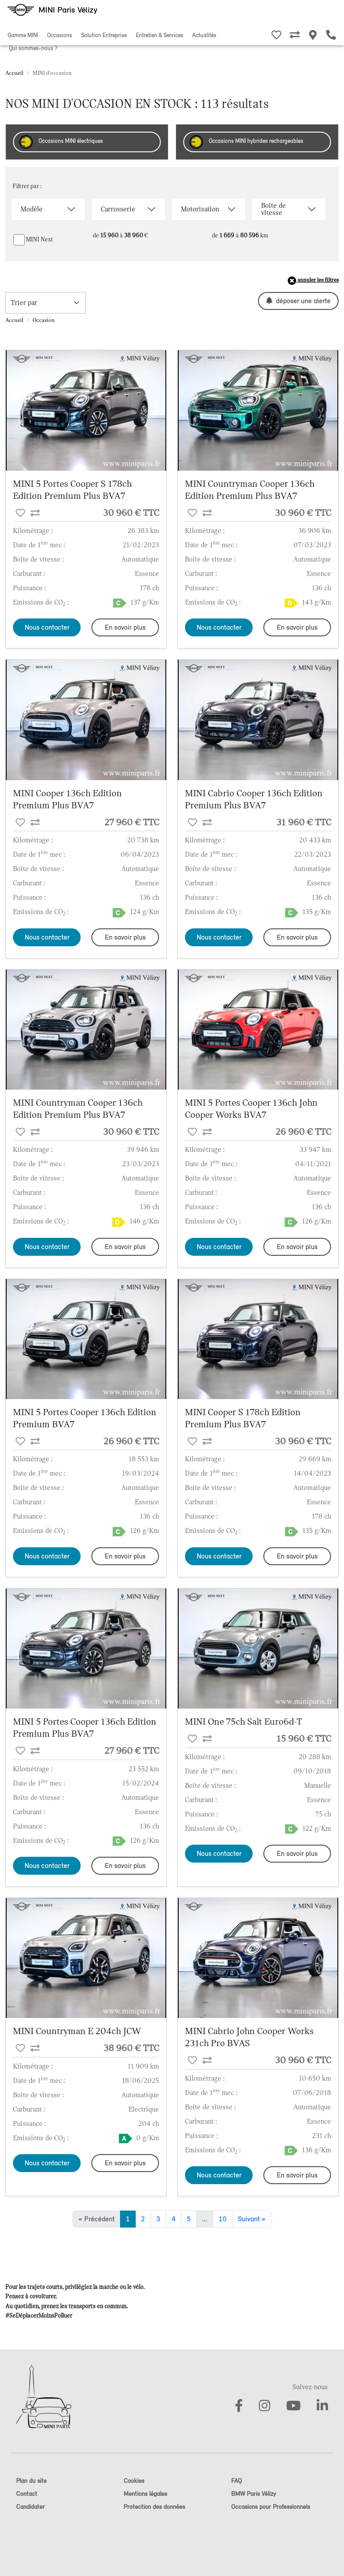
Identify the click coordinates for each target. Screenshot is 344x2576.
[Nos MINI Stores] (313, 36)
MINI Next (39, 239)
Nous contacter (47, 627)
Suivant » (252, 2219)
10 (223, 2219)
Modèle (32, 209)
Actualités (204, 35)
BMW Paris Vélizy (253, 2494)
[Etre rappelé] (331, 36)
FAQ (236, 2481)
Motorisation (200, 209)
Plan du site (31, 2481)
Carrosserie (118, 209)
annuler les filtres (313, 280)
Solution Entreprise (104, 35)
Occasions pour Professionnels (270, 2507)
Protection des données (154, 2507)
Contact (26, 2494)
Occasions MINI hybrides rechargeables (246, 142)
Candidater (30, 2507)
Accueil (14, 73)
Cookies (134, 2481)
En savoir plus (125, 627)
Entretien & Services (159, 35)
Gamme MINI (23, 35)
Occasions (59, 35)
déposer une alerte (298, 300)
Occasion (44, 320)
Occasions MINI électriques (61, 142)
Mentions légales (145, 2494)
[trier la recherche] (45, 302)
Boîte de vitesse (273, 209)
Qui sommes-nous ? (33, 48)
